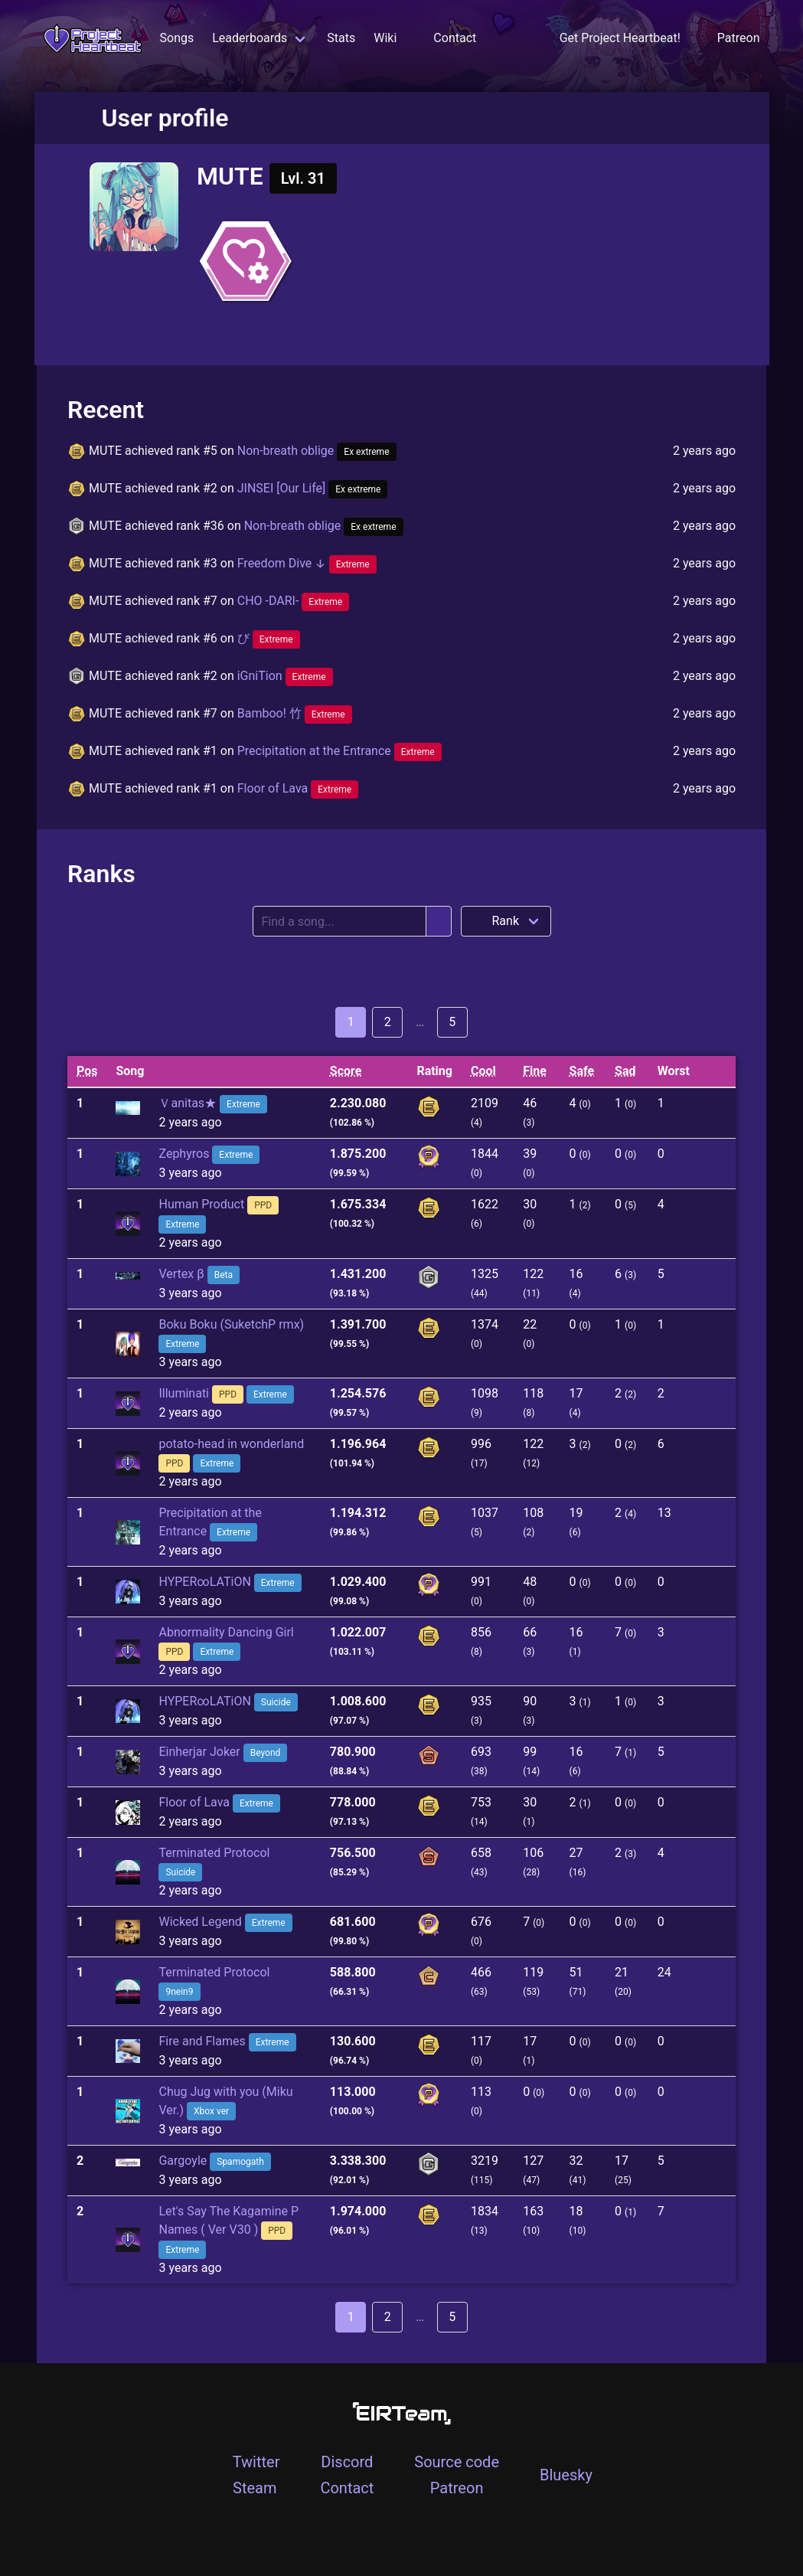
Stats (341, 38)
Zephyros (183, 1153)
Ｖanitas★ (187, 1103)
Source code (456, 2462)
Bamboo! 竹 (294, 713)
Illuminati (183, 1393)
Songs (177, 38)
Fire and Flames (201, 2041)
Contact (454, 38)
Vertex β (181, 1274)
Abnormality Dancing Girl (225, 1632)
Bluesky (566, 2475)
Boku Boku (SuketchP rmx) (231, 1324)
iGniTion (285, 676)
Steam (254, 2488)
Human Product (201, 1204)
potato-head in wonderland (231, 1444)
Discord (347, 2462)
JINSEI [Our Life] (312, 488)
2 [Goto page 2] (387, 1022)
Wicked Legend (199, 1921)
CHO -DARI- (293, 600)
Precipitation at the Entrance (339, 751)
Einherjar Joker (199, 1751)
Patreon (457, 2488)
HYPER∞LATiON (204, 1581)
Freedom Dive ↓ (307, 563)
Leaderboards (249, 38)
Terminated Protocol (213, 1852)
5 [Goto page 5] (452, 1022)
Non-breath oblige (317, 450)
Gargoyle (182, 2160)
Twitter (256, 2462)
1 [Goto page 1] (351, 1022)
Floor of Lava (297, 788)
